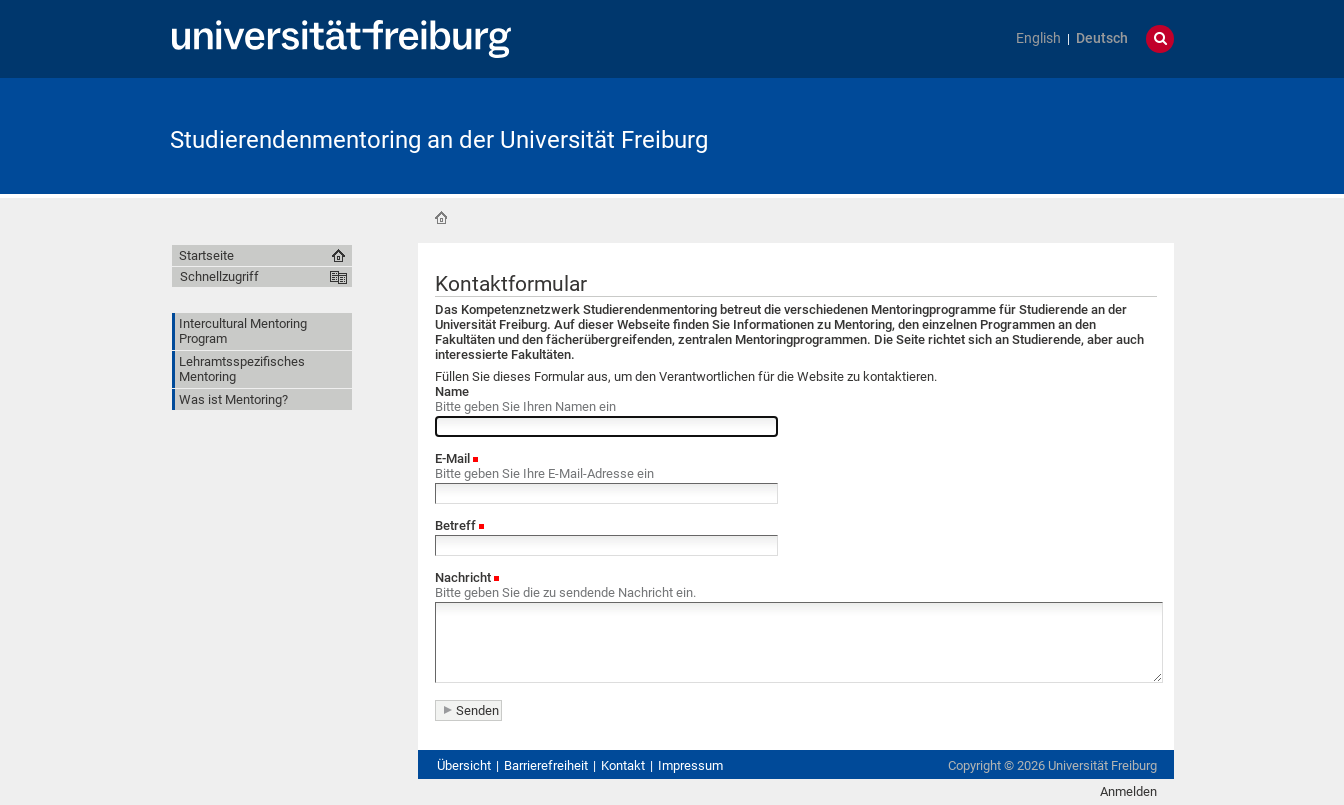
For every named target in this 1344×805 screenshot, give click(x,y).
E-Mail (452, 458)
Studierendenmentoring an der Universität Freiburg (439, 140)
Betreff (455, 525)
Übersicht (464, 765)
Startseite (441, 218)
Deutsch (1102, 38)
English (1038, 38)
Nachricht (463, 577)
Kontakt (623, 765)
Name (452, 391)
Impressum (690, 765)
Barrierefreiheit (546, 765)
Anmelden (1128, 791)
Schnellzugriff (219, 276)
